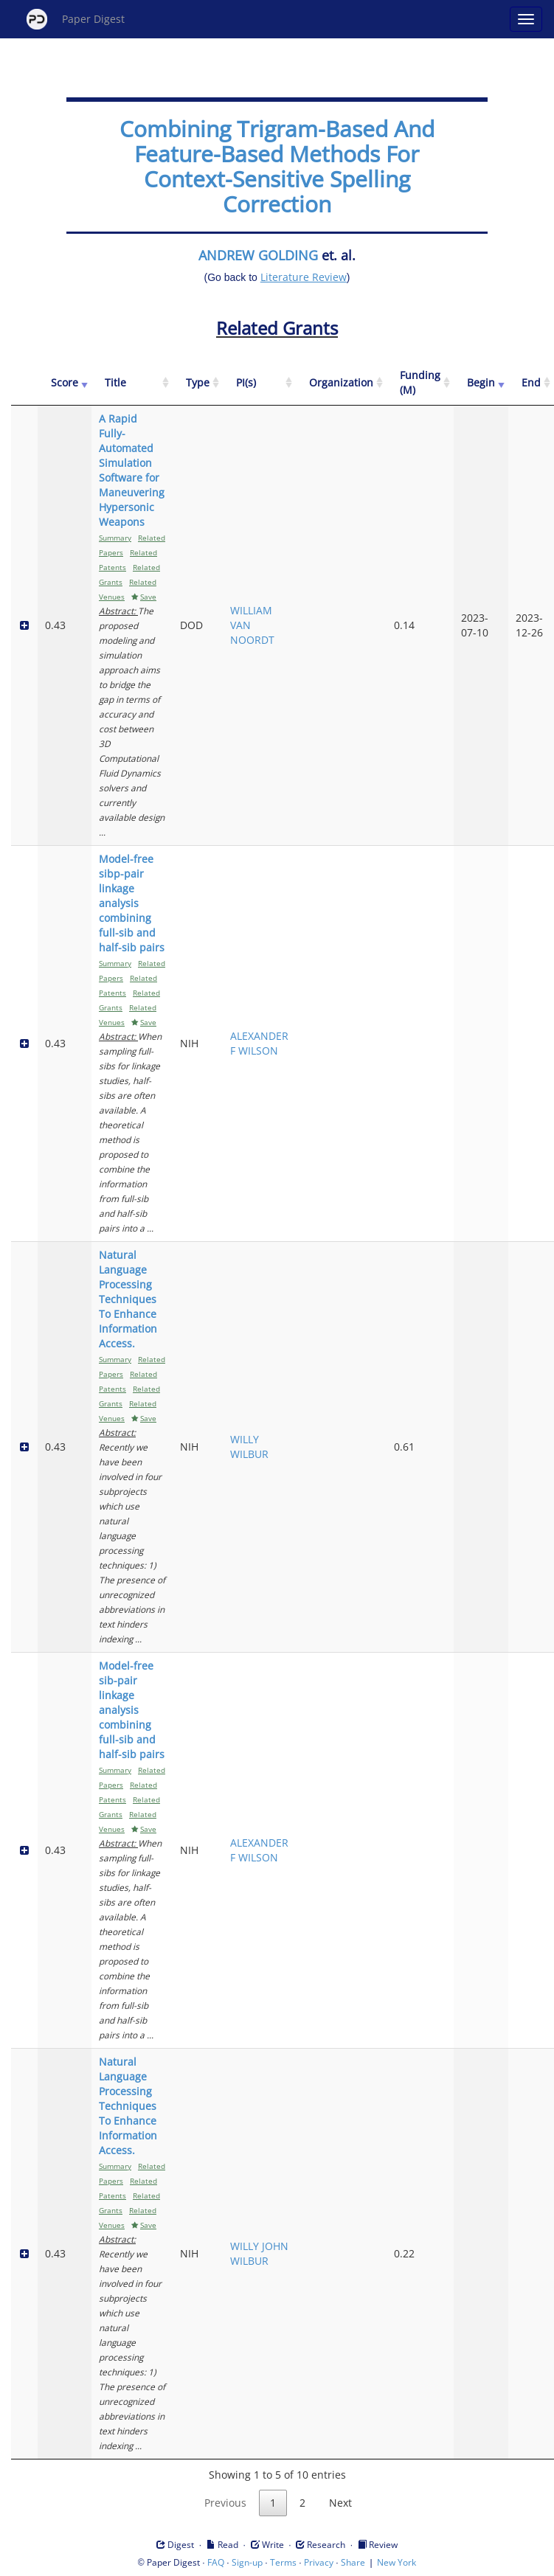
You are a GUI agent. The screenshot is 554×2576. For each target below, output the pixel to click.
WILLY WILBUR (249, 1446)
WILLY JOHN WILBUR (259, 2253)
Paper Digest (76, 19)
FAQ (215, 2562)
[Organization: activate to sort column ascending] (341, 383)
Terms (283, 2562)
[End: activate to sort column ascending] (531, 383)
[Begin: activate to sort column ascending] (481, 383)
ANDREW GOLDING (258, 255)
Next (340, 2503)
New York (396, 2562)
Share (353, 2562)
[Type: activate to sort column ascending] (198, 383)
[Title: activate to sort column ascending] (132, 383)
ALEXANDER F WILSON (259, 1043)
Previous (225, 2503)
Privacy (318, 2562)
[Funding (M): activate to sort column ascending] (420, 383)
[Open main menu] (526, 19)
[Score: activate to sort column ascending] (64, 383)
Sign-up (247, 2562)
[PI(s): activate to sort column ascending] (259, 383)
